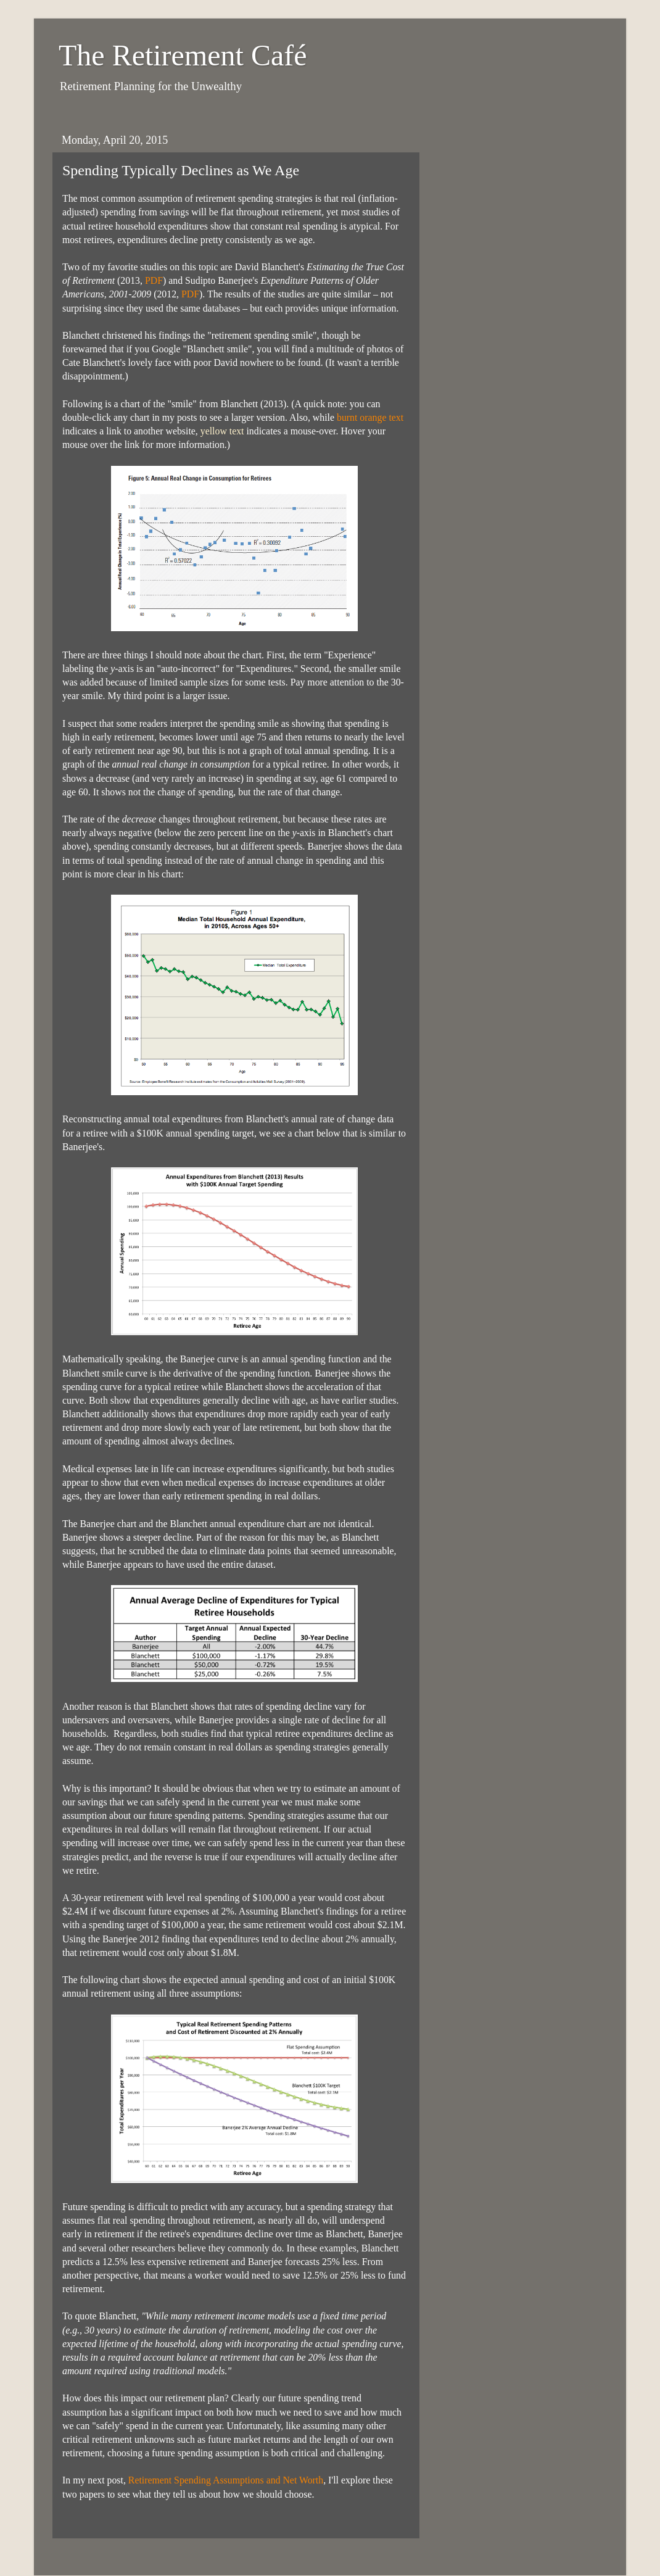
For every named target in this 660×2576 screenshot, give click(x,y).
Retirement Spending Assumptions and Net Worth (225, 2480)
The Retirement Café (183, 55)
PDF (154, 280)
